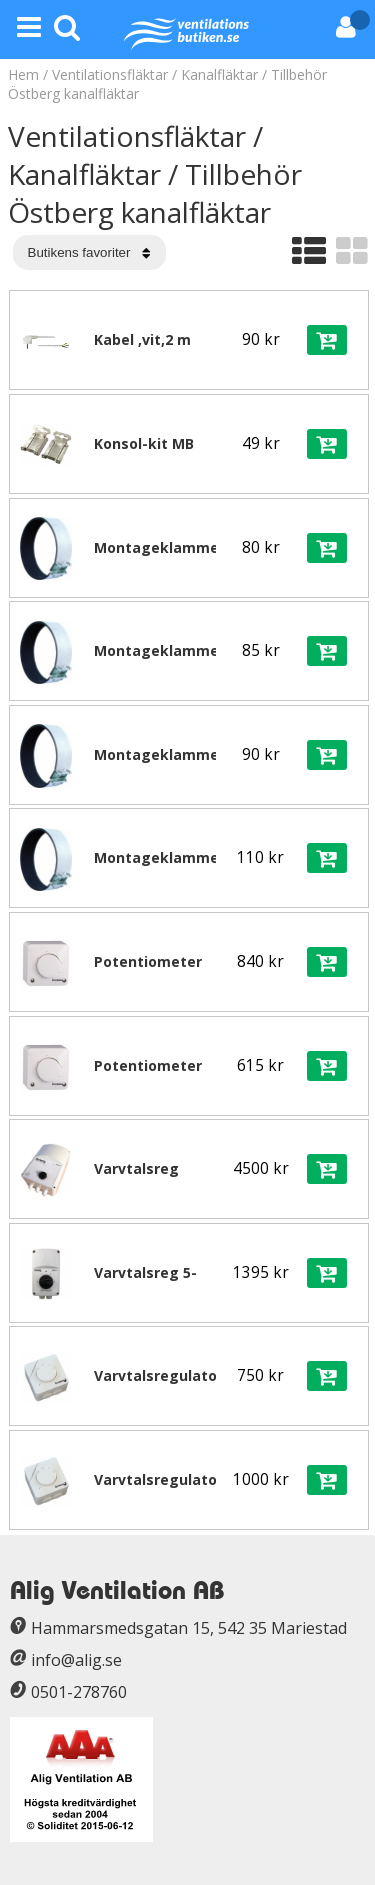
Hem (23, 74)
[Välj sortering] (89, 252)
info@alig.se (76, 1660)
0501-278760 (79, 1692)
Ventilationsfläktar (110, 74)
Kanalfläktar (219, 74)
